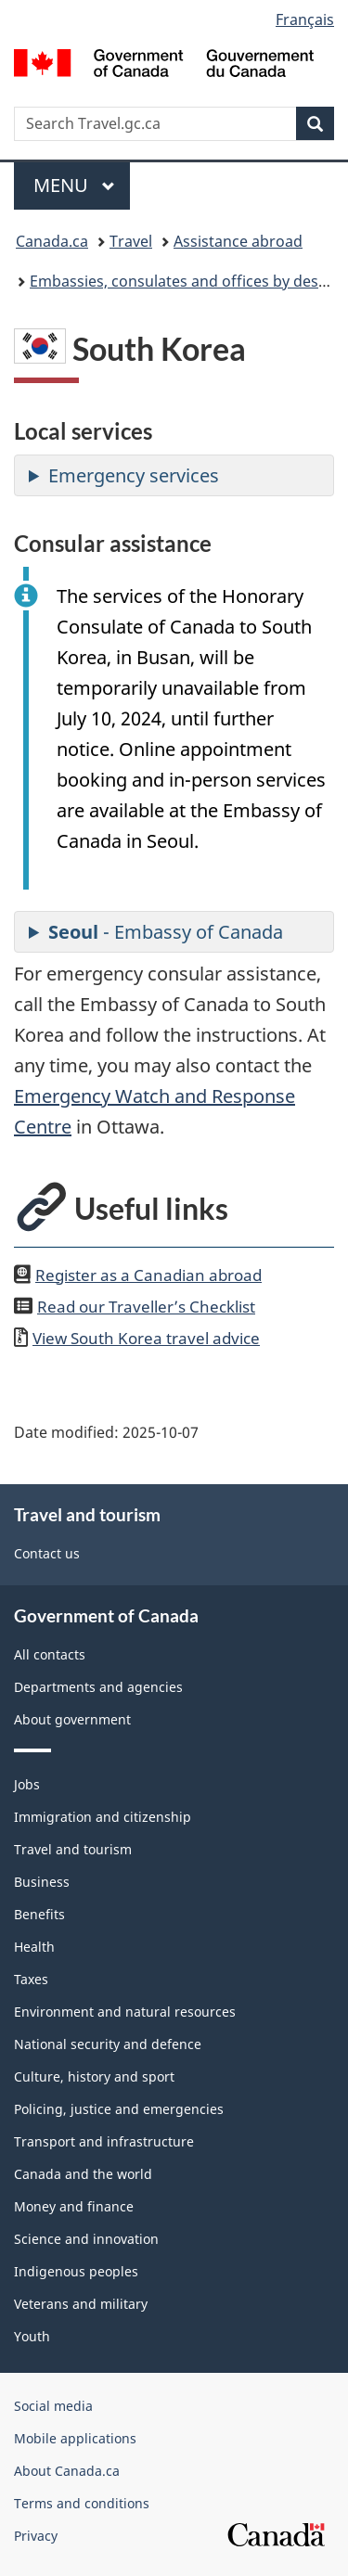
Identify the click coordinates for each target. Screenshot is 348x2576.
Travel (131, 241)
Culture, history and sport (94, 2076)
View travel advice (146, 1337)
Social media (53, 2406)
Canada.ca (52, 241)
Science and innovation (86, 2239)
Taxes (31, 1979)
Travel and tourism (73, 1849)
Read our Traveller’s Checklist (146, 1306)
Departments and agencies (98, 1687)
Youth (32, 2336)
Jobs (27, 1784)
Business (42, 1881)
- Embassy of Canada (165, 931)
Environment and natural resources (125, 2011)
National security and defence (107, 2044)
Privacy (36, 2535)
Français (305, 19)
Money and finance (74, 2206)
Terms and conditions (81, 2503)
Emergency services (133, 475)
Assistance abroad (238, 241)
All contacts (49, 1654)
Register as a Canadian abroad (148, 1274)
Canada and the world (83, 2174)
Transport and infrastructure (104, 2141)
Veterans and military (81, 2304)
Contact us (47, 1553)
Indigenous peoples (76, 2271)
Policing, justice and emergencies (119, 2109)
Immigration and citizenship (102, 1817)
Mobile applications (75, 2438)
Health (34, 1946)
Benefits (39, 1914)
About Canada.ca (67, 2471)
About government (72, 1719)
